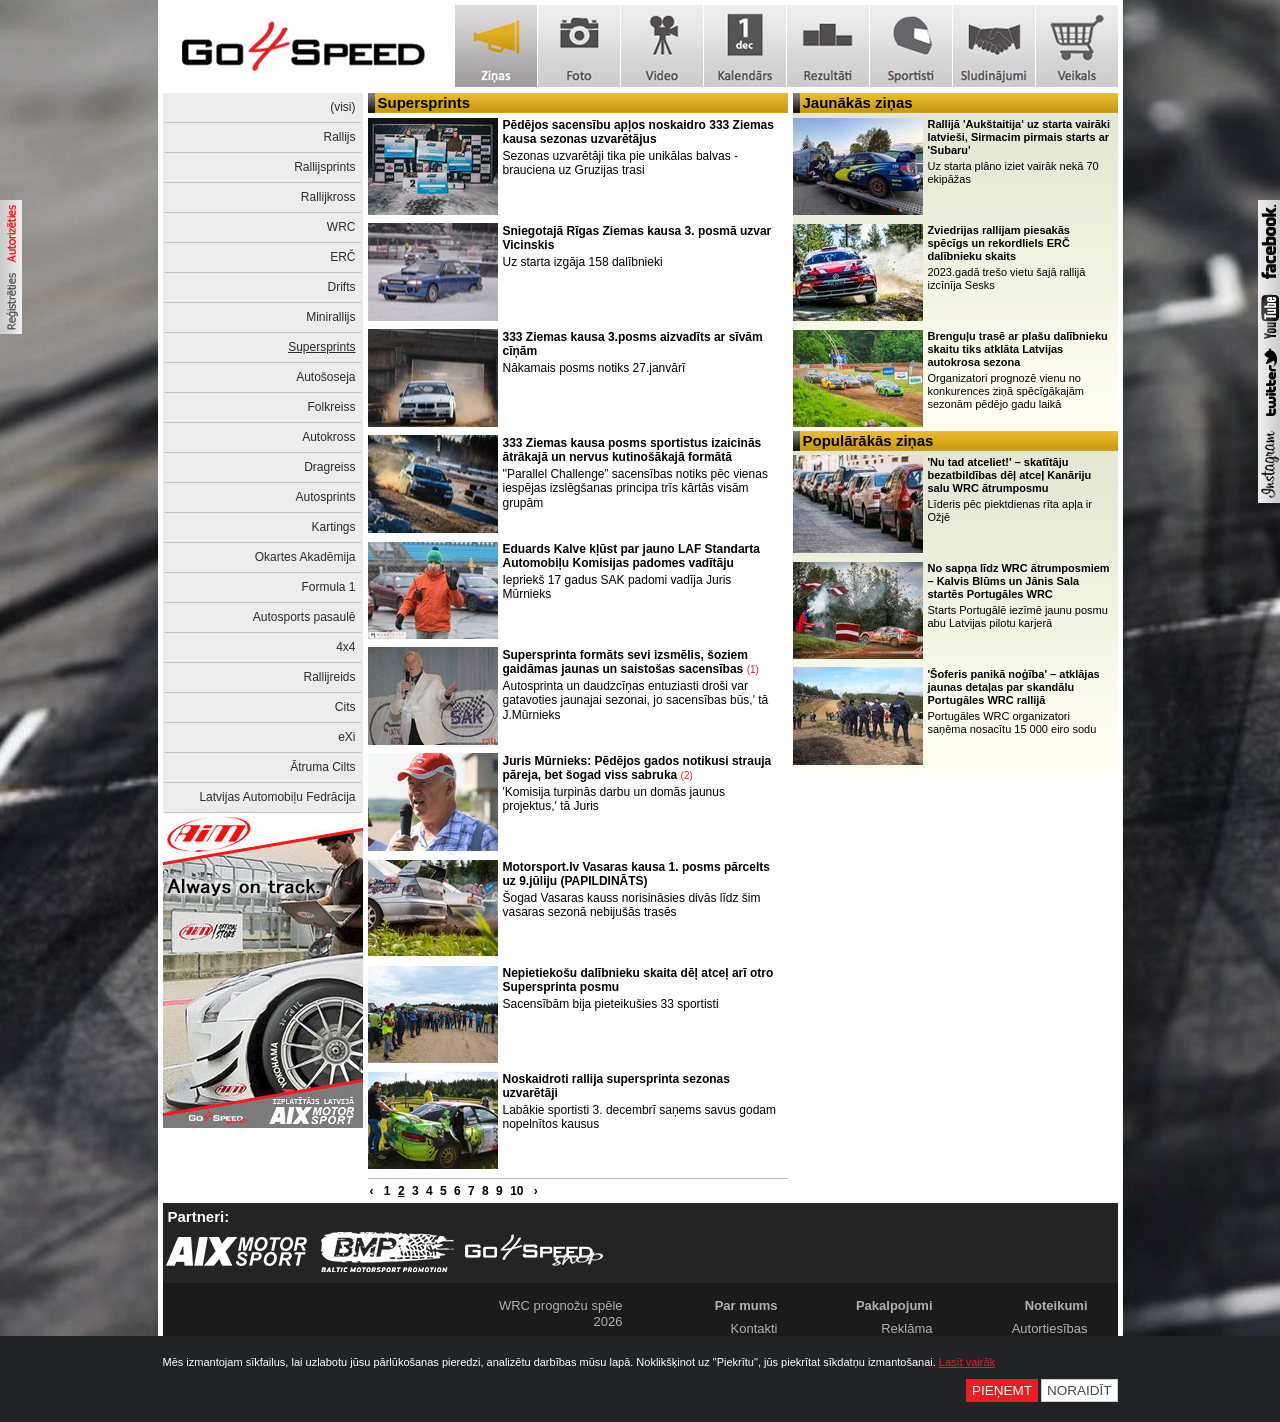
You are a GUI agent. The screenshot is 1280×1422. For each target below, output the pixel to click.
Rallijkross (328, 197)
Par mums (746, 1305)
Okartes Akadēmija (305, 557)
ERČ (342, 257)
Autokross (328, 437)
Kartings (333, 527)
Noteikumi (1056, 1305)
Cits (345, 707)
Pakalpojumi (894, 1305)
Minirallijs (330, 317)
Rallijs (339, 137)
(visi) (342, 107)
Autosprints (325, 497)
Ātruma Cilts (322, 767)
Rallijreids (329, 677)
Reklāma (906, 1328)
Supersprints (321, 347)
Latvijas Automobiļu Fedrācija (277, 797)
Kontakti (754, 1328)
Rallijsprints (324, 167)
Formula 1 (328, 587)
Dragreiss (329, 467)
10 (516, 1191)
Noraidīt (1079, 1390)
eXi (346, 737)
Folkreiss (331, 407)
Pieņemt (1002, 1390)
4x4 (345, 647)
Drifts (342, 287)
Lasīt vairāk (967, 1362)
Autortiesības (1050, 1328)
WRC (341, 227)
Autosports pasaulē (304, 617)
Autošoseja (325, 377)
